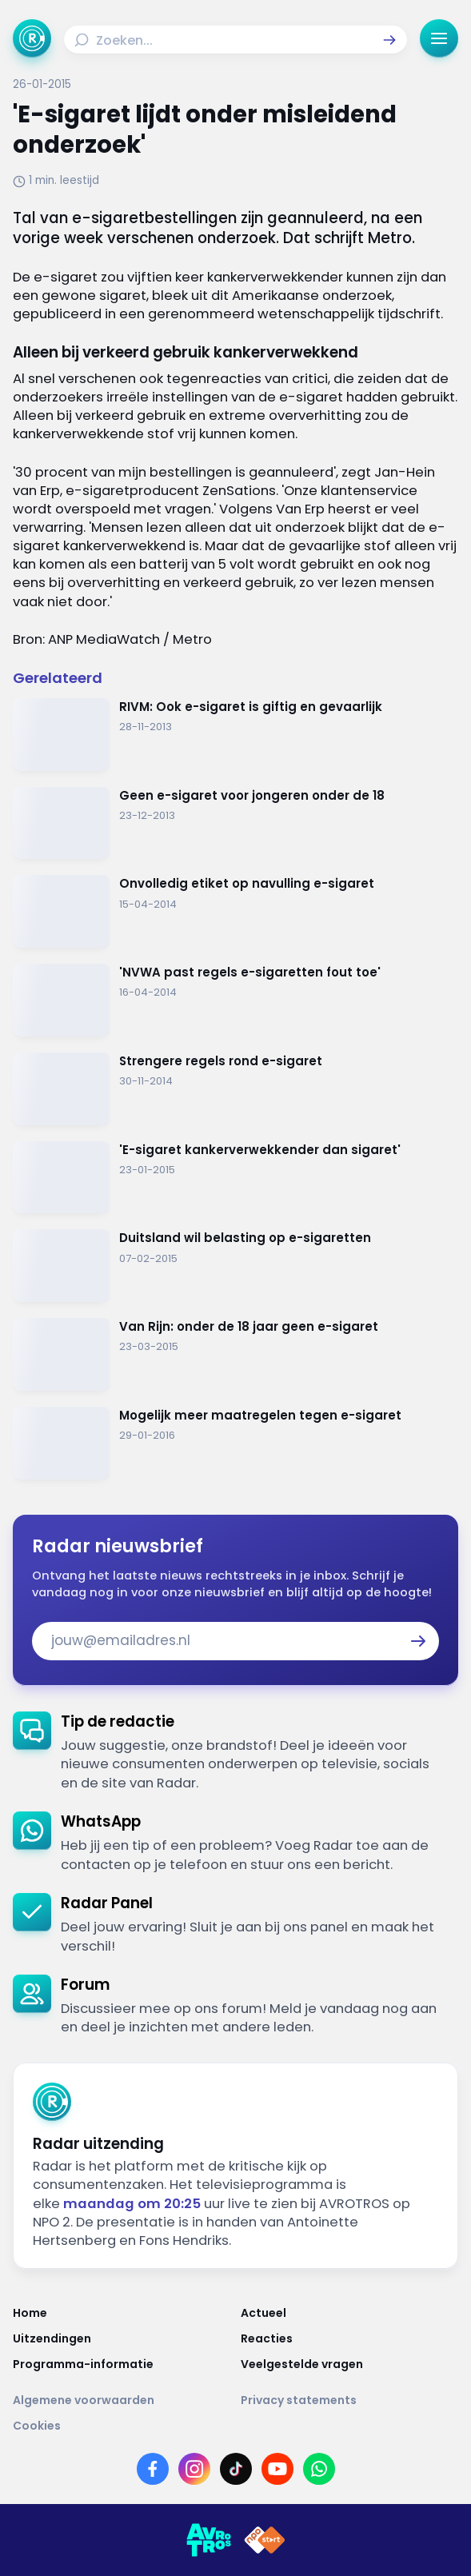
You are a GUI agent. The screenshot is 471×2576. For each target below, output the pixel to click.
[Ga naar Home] (32, 38)
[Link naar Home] (122, 2313)
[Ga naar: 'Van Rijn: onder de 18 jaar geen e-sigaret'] (235, 1354)
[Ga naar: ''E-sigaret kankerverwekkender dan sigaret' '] (235, 1177)
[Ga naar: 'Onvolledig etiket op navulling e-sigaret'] (235, 911)
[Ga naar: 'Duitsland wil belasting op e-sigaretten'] (235, 1265)
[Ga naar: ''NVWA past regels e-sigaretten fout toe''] (235, 1000)
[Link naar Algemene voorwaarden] (122, 2400)
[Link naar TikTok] (236, 2469)
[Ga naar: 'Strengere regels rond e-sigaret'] (235, 1088)
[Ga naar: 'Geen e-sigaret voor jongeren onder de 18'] (235, 823)
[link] (235, 1751)
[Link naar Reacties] (350, 2338)
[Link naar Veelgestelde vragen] (350, 2364)
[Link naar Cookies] (235, 2426)
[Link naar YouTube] (277, 2469)
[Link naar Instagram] (194, 2469)
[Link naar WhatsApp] (319, 2469)
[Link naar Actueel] (350, 2313)
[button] (389, 40)
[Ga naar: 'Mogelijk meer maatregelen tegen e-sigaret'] (235, 1443)
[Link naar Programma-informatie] (122, 2364)
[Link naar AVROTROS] (208, 2540)
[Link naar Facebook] (153, 2469)
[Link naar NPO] (264, 2540)
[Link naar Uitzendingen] (122, 2338)
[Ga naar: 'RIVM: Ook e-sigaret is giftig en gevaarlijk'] (235, 734)
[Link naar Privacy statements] (350, 2400)
